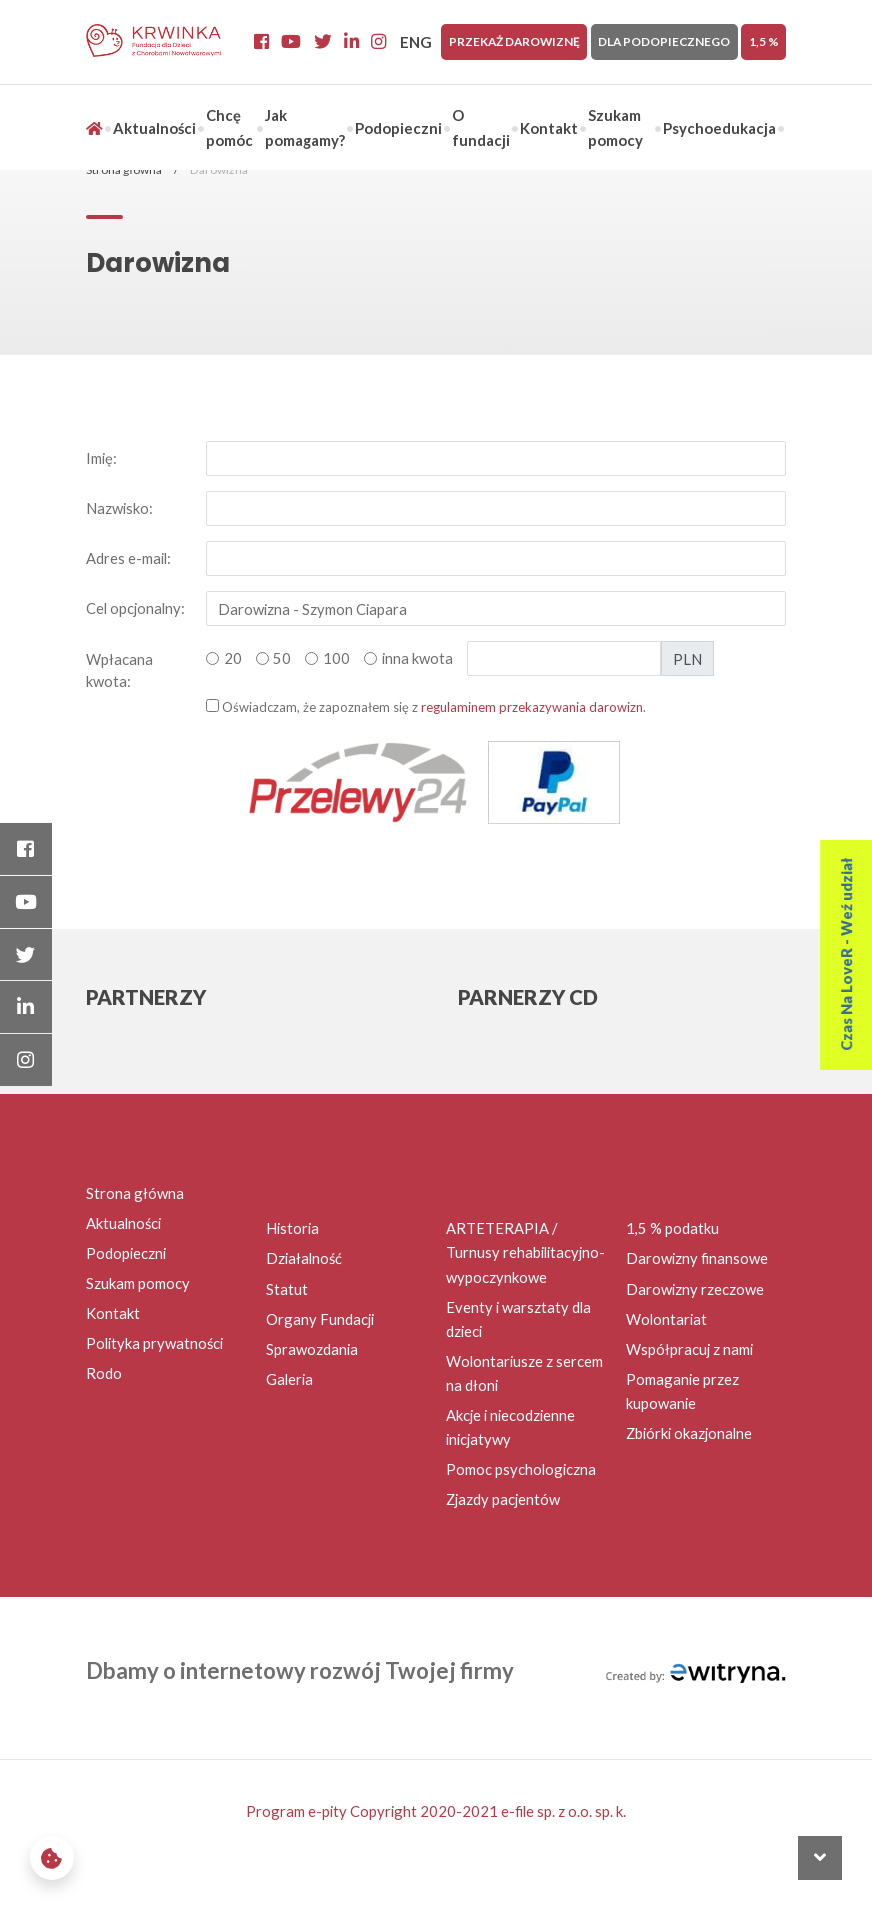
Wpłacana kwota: (119, 670)
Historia (292, 1228)
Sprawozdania (312, 1349)
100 (336, 658)
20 (233, 658)
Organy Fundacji (320, 1319)
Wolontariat (666, 1319)
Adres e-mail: (128, 558)
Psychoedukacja (719, 128)
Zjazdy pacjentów (503, 1499)
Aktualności (154, 128)
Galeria (289, 1379)
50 (282, 658)
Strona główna (135, 1193)
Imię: (101, 458)
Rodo (104, 1373)
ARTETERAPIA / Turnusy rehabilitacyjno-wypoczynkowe (525, 1252)
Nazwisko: (119, 508)
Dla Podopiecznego (664, 41)
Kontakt (549, 128)
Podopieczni (398, 128)
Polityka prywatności (154, 1343)
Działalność (304, 1258)
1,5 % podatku (672, 1228)
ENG (416, 42)
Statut (287, 1289)
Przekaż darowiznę (514, 41)
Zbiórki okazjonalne (689, 1433)
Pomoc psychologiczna (521, 1469)
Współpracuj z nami (689, 1349)
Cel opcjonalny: (135, 608)
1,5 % (764, 41)
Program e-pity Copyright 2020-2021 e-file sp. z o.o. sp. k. (436, 1811)
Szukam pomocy (138, 1283)
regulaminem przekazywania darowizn (532, 707)
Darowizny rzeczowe (695, 1289)
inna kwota (417, 658)
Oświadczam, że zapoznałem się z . (426, 707)
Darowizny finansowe (697, 1258)
